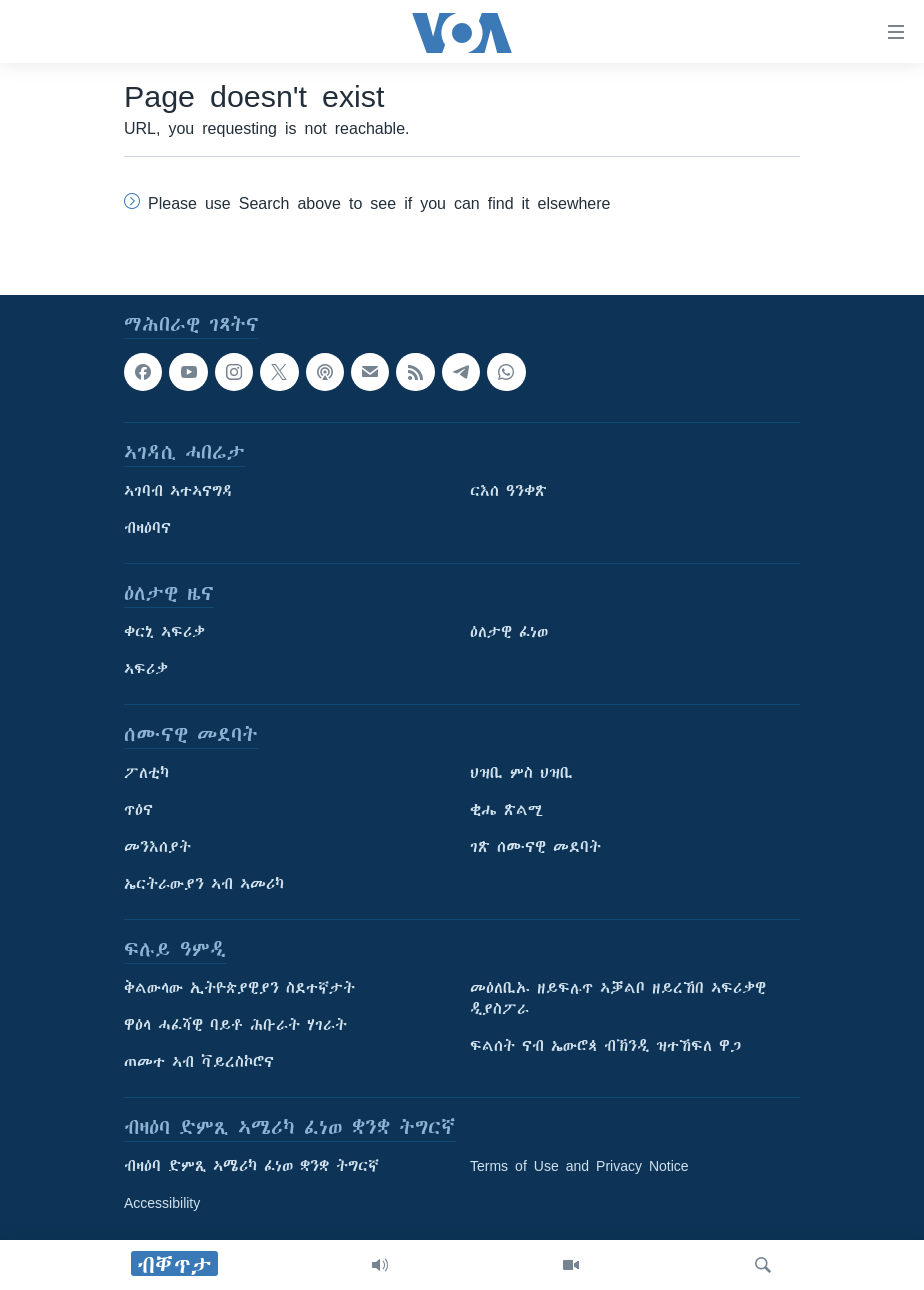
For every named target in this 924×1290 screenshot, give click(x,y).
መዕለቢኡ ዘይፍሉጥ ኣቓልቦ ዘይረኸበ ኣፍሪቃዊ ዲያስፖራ (618, 998)
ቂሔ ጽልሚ (506, 810)
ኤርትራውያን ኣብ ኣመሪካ (204, 884)
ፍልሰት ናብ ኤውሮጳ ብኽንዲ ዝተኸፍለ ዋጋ (605, 1046)
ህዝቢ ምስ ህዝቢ (521, 773)
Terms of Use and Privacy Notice (579, 1166)
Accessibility (162, 1203)
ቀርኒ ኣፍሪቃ (164, 632)
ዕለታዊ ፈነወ (509, 632)
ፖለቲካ (146, 773)
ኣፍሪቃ (146, 669)
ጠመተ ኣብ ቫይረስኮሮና (199, 1062)
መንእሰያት (157, 847)
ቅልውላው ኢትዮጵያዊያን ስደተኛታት (239, 988)
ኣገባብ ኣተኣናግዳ (178, 491)
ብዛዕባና (147, 528)
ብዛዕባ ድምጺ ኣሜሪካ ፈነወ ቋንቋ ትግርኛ (251, 1166)
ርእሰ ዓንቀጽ (508, 491)
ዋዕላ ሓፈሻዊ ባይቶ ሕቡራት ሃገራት (235, 1025)
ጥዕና (138, 810)
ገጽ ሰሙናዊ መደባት (535, 847)
